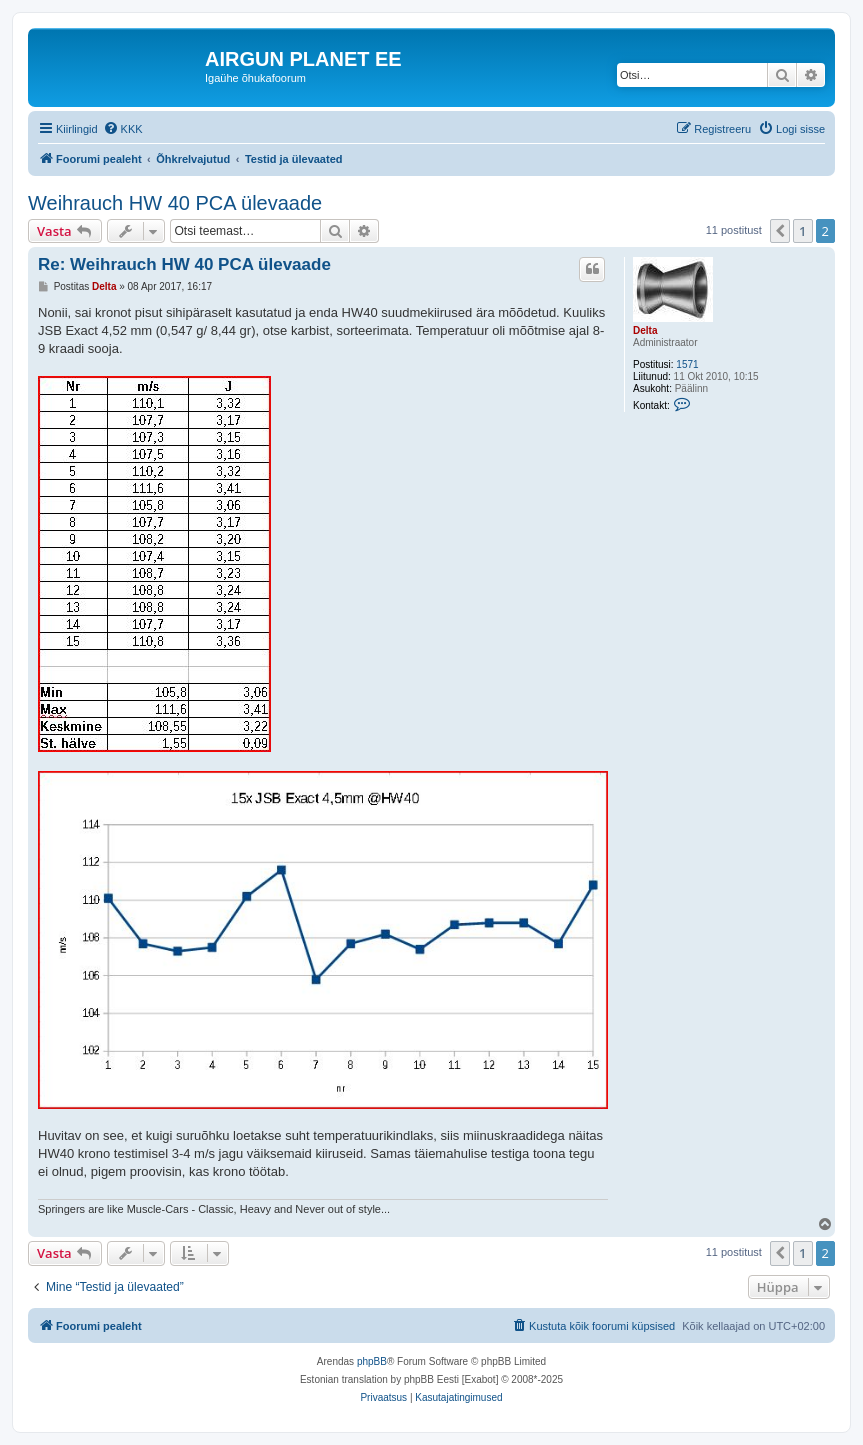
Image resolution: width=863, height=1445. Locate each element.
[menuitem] (123, 129)
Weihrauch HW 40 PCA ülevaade (175, 203)
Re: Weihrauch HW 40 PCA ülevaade (184, 264)
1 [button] (802, 231)
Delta (645, 330)
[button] (780, 231)
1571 (687, 364)
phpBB (372, 1361)
